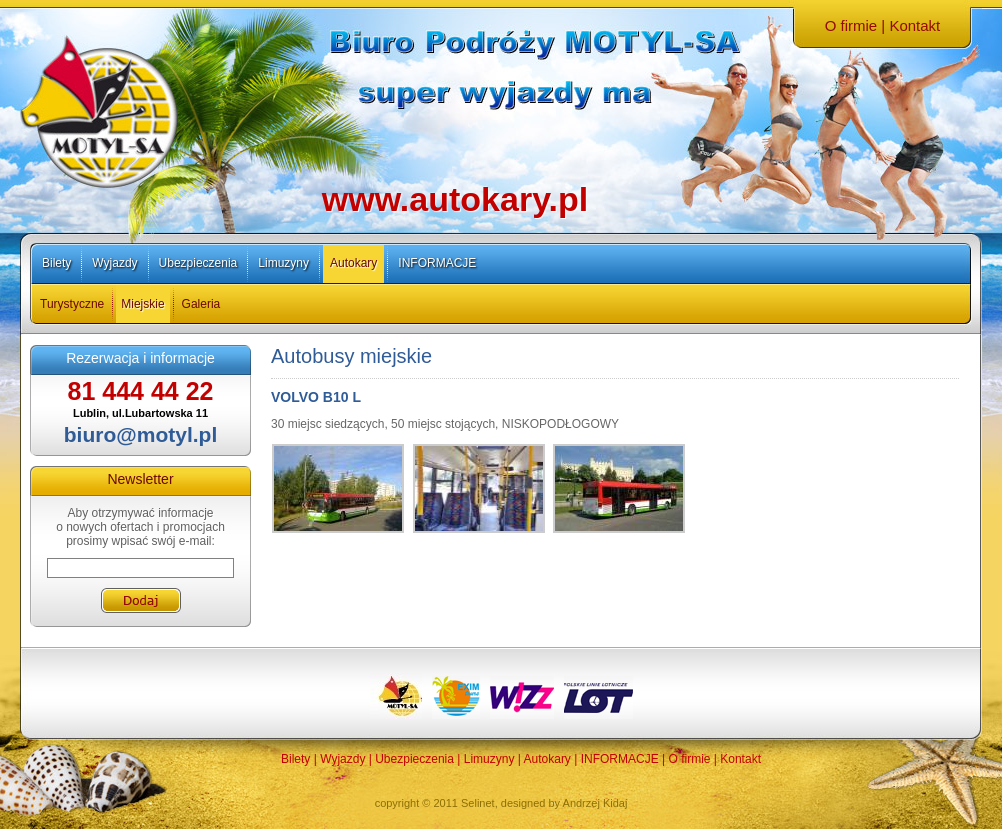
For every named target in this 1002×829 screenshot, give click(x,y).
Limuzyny (283, 263)
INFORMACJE (437, 263)
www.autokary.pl (455, 199)
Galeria (201, 304)
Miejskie (142, 304)
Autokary (353, 263)
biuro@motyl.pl (140, 434)
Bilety (56, 263)
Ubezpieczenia (198, 263)
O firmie (851, 25)
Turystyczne (72, 304)
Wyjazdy (114, 263)
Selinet (478, 803)
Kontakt (914, 25)
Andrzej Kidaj (595, 803)
